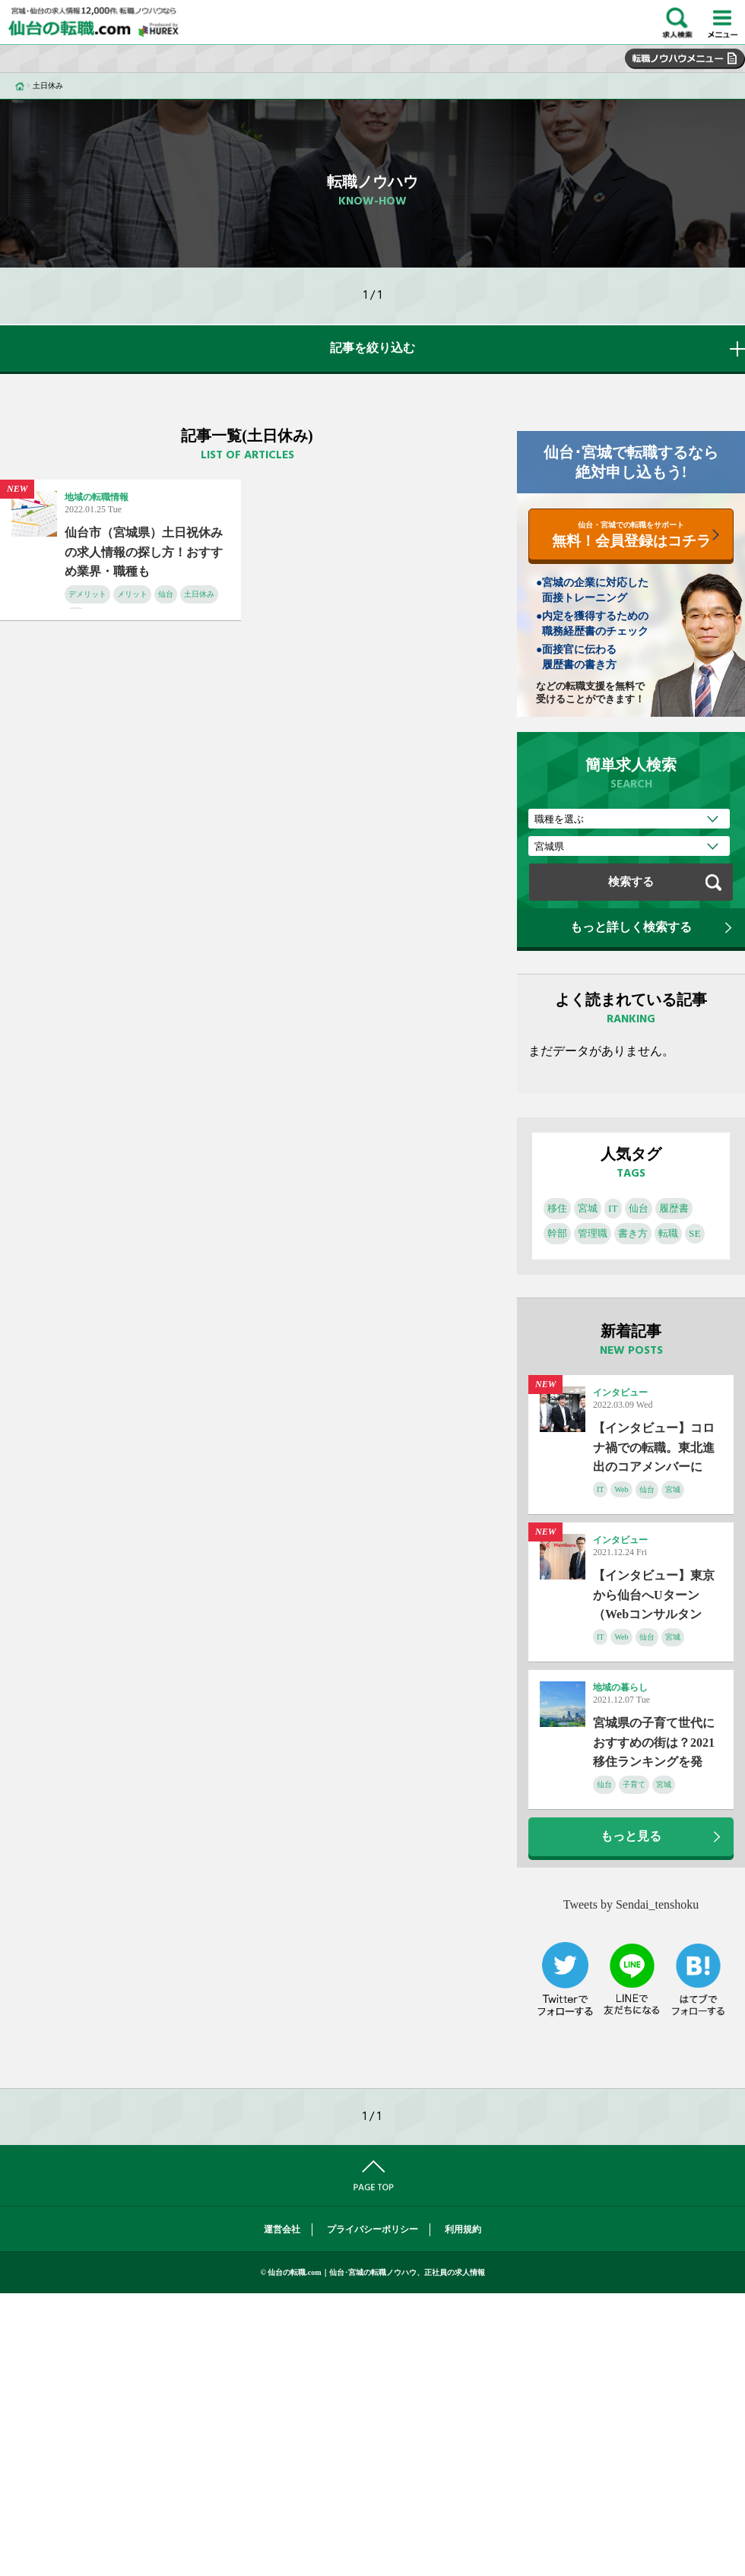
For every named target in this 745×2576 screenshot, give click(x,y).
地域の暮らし (620, 1687)
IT (613, 1208)
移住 (557, 1208)
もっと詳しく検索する (631, 926)
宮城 (588, 1208)
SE (695, 1233)
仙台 (165, 594)
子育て (634, 1784)
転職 (668, 1233)
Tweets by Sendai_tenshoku (631, 1904)
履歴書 (674, 1208)
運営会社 (282, 2229)
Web (621, 1489)
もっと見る (631, 1836)
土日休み (199, 594)
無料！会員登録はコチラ (631, 535)
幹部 (557, 1233)
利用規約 (463, 2229)
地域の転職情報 (96, 497)
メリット (132, 594)
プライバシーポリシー (372, 2229)
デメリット (87, 594)
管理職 (592, 1233)
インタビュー (620, 1392)
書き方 (633, 1233)
